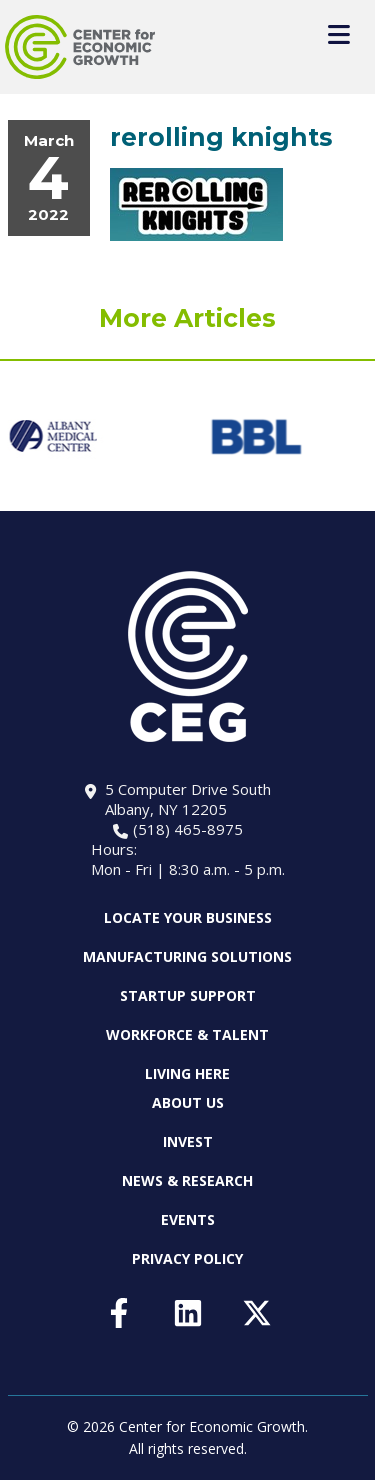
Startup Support (188, 995)
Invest (188, 1141)
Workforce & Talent (187, 1034)
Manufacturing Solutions (187, 956)
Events (188, 1219)
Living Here (187, 1073)
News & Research (187, 1180)
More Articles (187, 318)
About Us (188, 1103)
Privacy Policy (187, 1258)
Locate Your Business (188, 918)
